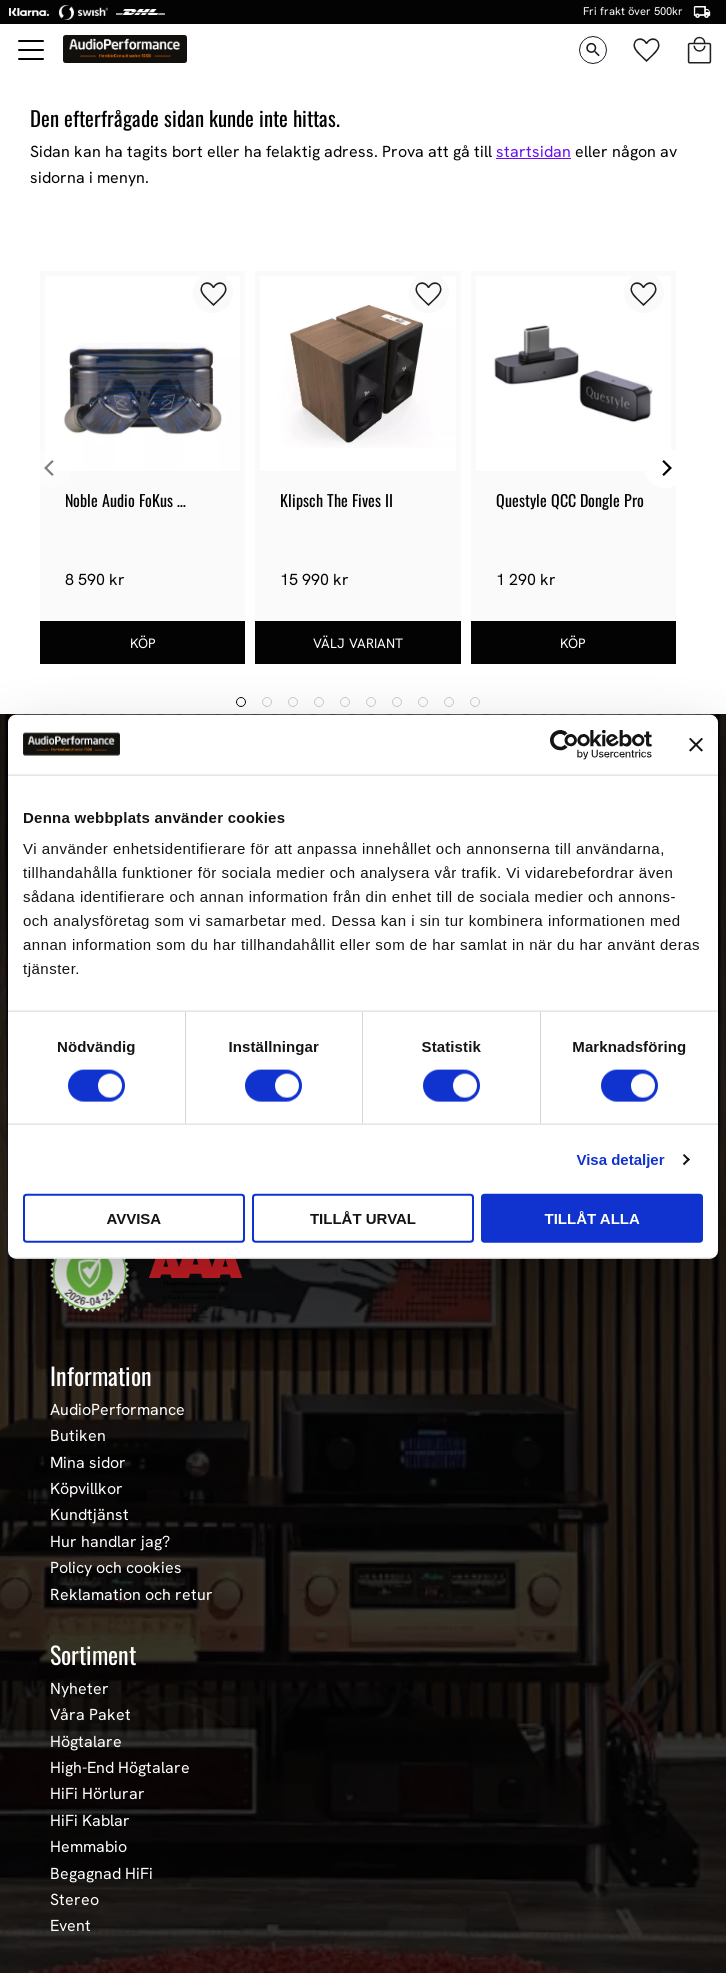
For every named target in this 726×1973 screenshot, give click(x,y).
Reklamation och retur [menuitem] (131, 1595)
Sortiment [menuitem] (93, 1654)
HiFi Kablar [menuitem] (90, 1821)
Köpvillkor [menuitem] (86, 1489)
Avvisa (133, 1218)
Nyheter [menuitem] (79, 1689)
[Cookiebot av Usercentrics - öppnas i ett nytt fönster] (564, 744)
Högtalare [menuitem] (86, 1742)
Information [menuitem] (101, 1375)
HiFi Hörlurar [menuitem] (97, 1794)
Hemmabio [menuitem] (88, 1847)
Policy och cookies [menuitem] (116, 1568)
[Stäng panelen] (696, 744)
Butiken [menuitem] (78, 1436)
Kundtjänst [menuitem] (89, 1515)
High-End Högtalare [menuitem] (120, 1768)
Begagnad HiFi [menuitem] (101, 1874)
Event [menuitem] (70, 1926)
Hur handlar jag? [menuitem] (110, 1542)
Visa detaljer (620, 1158)
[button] (32, 50)
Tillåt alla (592, 1218)
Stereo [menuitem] (74, 1900)
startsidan (533, 151)
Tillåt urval (363, 1218)
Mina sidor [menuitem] (88, 1463)
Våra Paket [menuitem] (90, 1715)
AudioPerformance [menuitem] (117, 1410)
